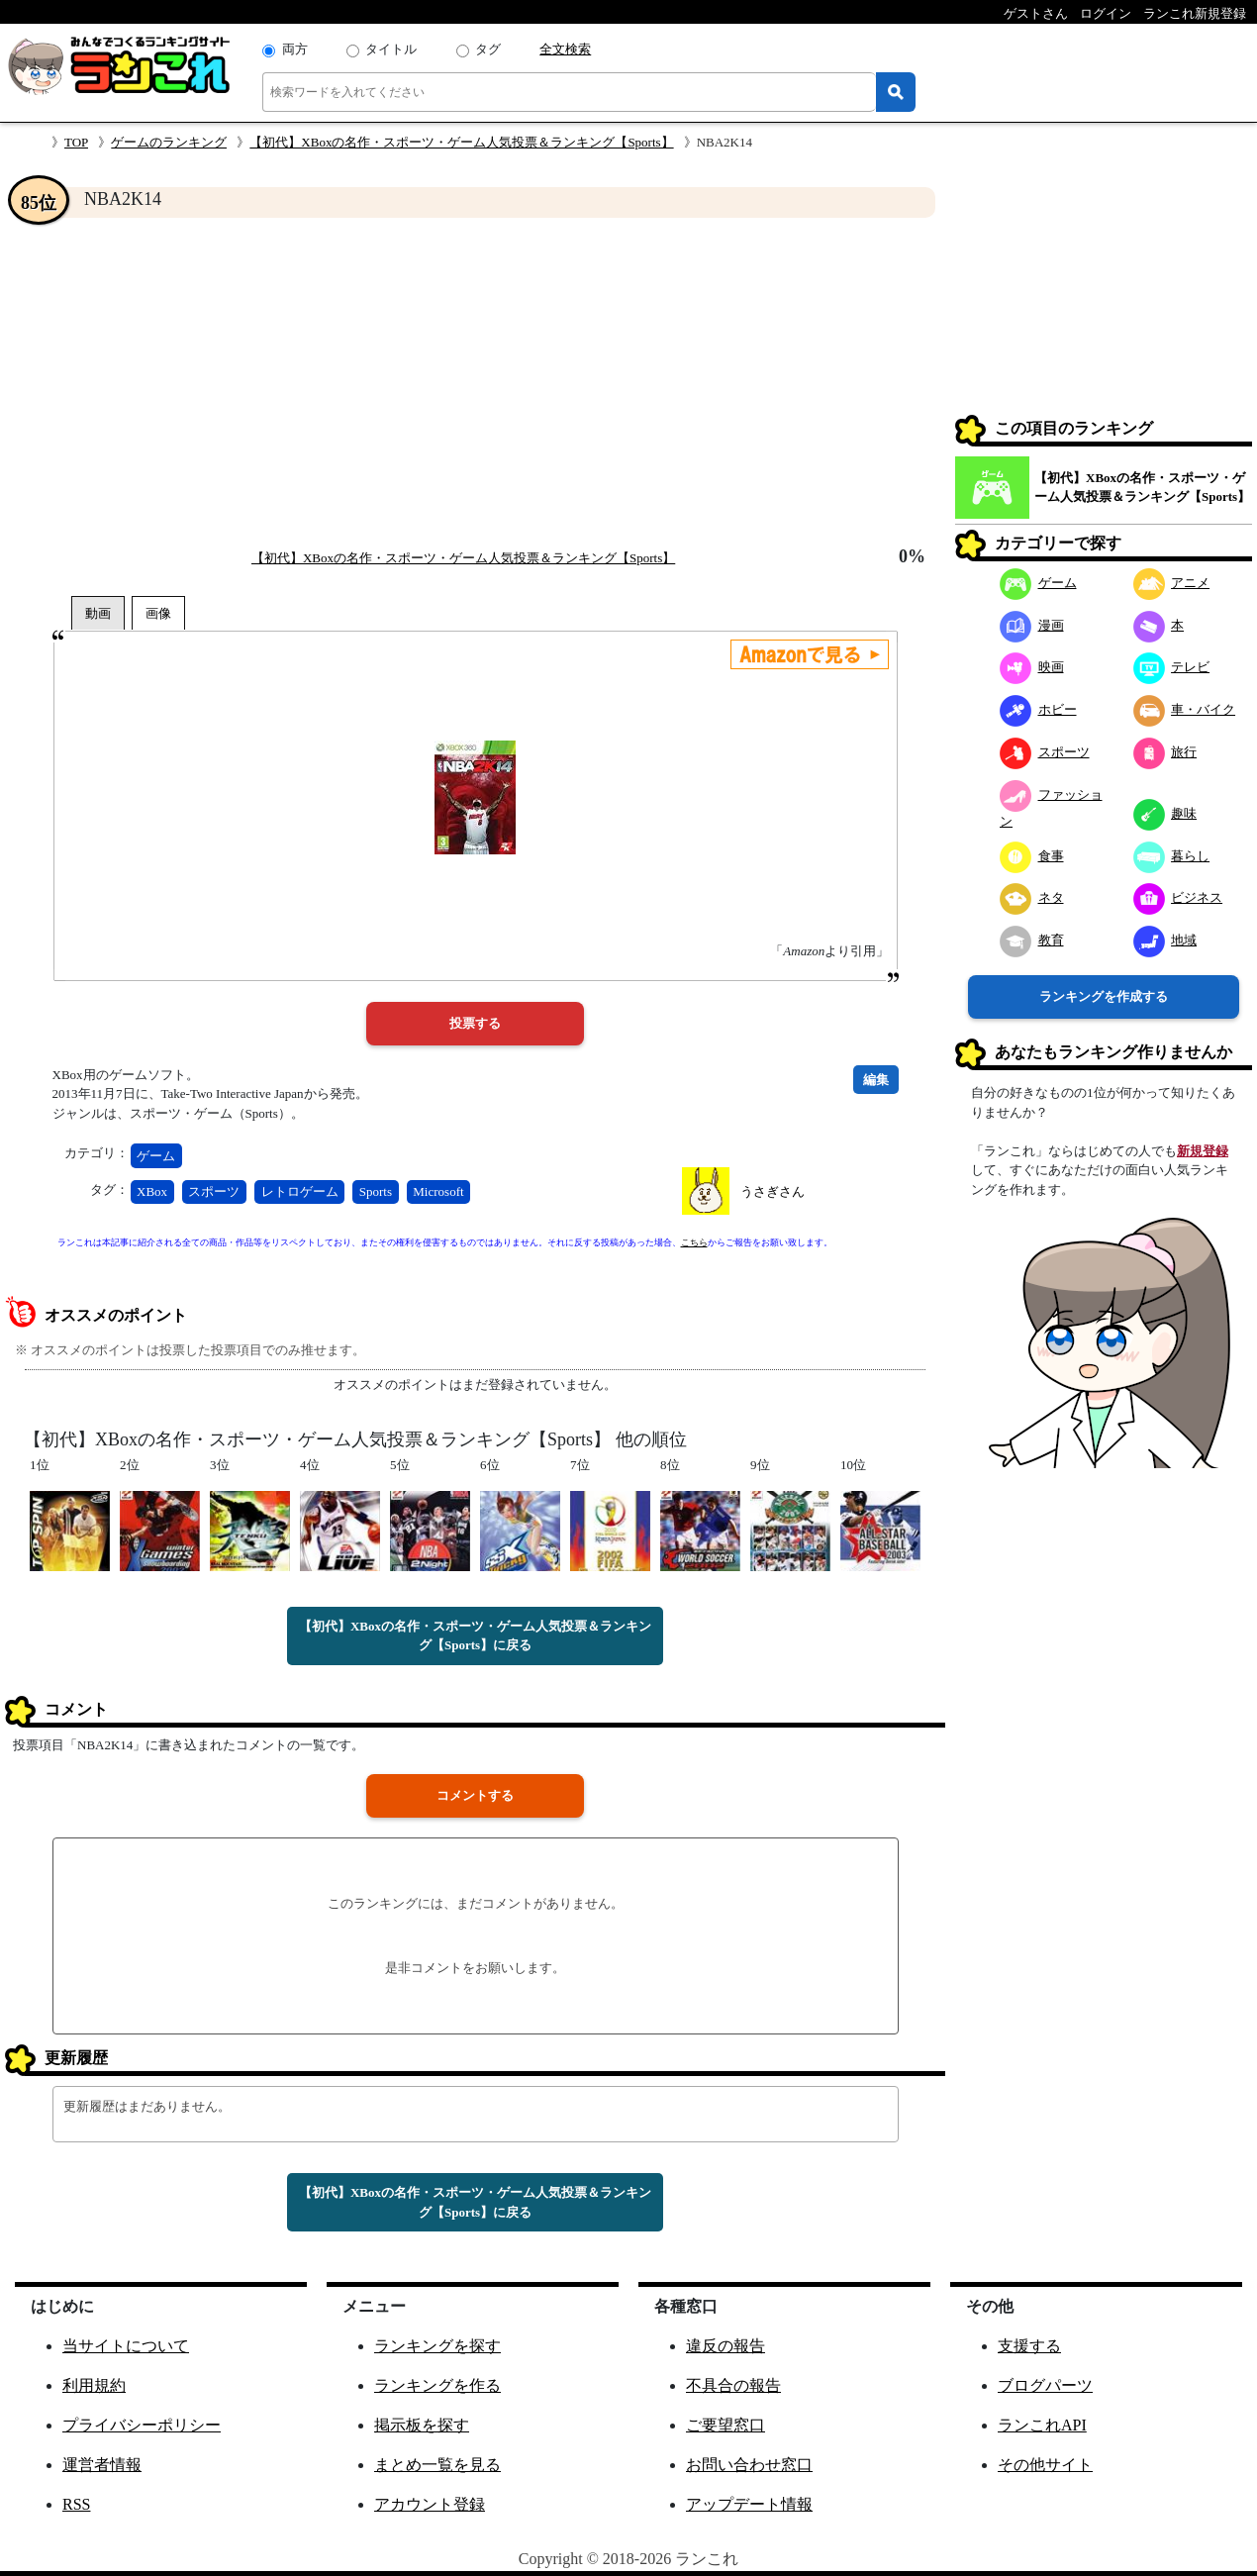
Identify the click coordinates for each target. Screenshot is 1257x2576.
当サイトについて (125, 2345)
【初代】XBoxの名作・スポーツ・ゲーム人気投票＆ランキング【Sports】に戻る (475, 1636)
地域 (1165, 940)
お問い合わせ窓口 (749, 2464)
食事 (1032, 855)
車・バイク (1184, 709)
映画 (1032, 666)
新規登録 (1202, 1150)
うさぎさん (772, 1191)
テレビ (1171, 666)
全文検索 (565, 49)
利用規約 (94, 2385)
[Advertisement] (475, 382)
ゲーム (156, 1155)
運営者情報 (102, 2464)
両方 (295, 49)
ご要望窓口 (725, 2425)
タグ (488, 49)
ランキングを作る (437, 2385)
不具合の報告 (733, 2385)
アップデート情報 (749, 2504)
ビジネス (1178, 897)
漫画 (1032, 625)
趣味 (1165, 813)
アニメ (1171, 582)
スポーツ (214, 1191)
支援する (1029, 2345)
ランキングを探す (437, 2345)
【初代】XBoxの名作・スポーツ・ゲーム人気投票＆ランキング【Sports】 (461, 142)
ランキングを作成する (1103, 996)
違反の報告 (725, 2345)
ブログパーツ (1045, 2385)
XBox (152, 1191)
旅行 (1165, 751)
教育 (1032, 940)
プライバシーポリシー (141, 2425)
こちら (694, 1242)
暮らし (1171, 855)
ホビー (1038, 709)
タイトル (391, 49)
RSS (76, 2504)
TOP (76, 142)
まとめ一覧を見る (437, 2464)
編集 (876, 1079)
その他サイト (1045, 2464)
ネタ (1032, 897)
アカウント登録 (429, 2504)
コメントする (475, 1795)
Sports (375, 1191)
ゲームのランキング (169, 142)
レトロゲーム (299, 1191)
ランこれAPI (1042, 2425)
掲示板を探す (421, 2425)
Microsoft (438, 1191)
